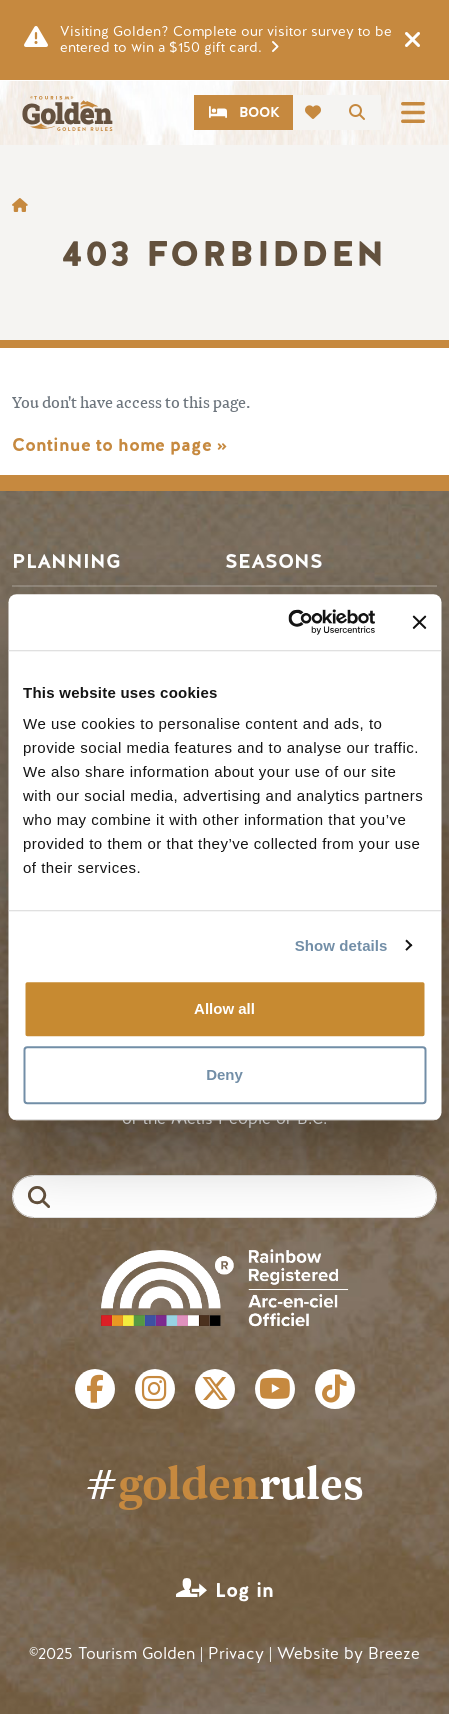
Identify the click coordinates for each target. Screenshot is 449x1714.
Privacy (236, 1653)
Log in (244, 1590)
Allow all (224, 1008)
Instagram (155, 1389)
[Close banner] (419, 622)
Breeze (394, 1653)
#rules (224, 1482)
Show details (341, 945)
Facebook (95, 1389)
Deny (224, 1074)
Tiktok (335, 1389)
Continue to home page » (119, 445)
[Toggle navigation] (413, 112)
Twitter (215, 1389)
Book (259, 112)
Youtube (275, 1389)
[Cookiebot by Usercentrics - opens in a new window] (287, 622)
